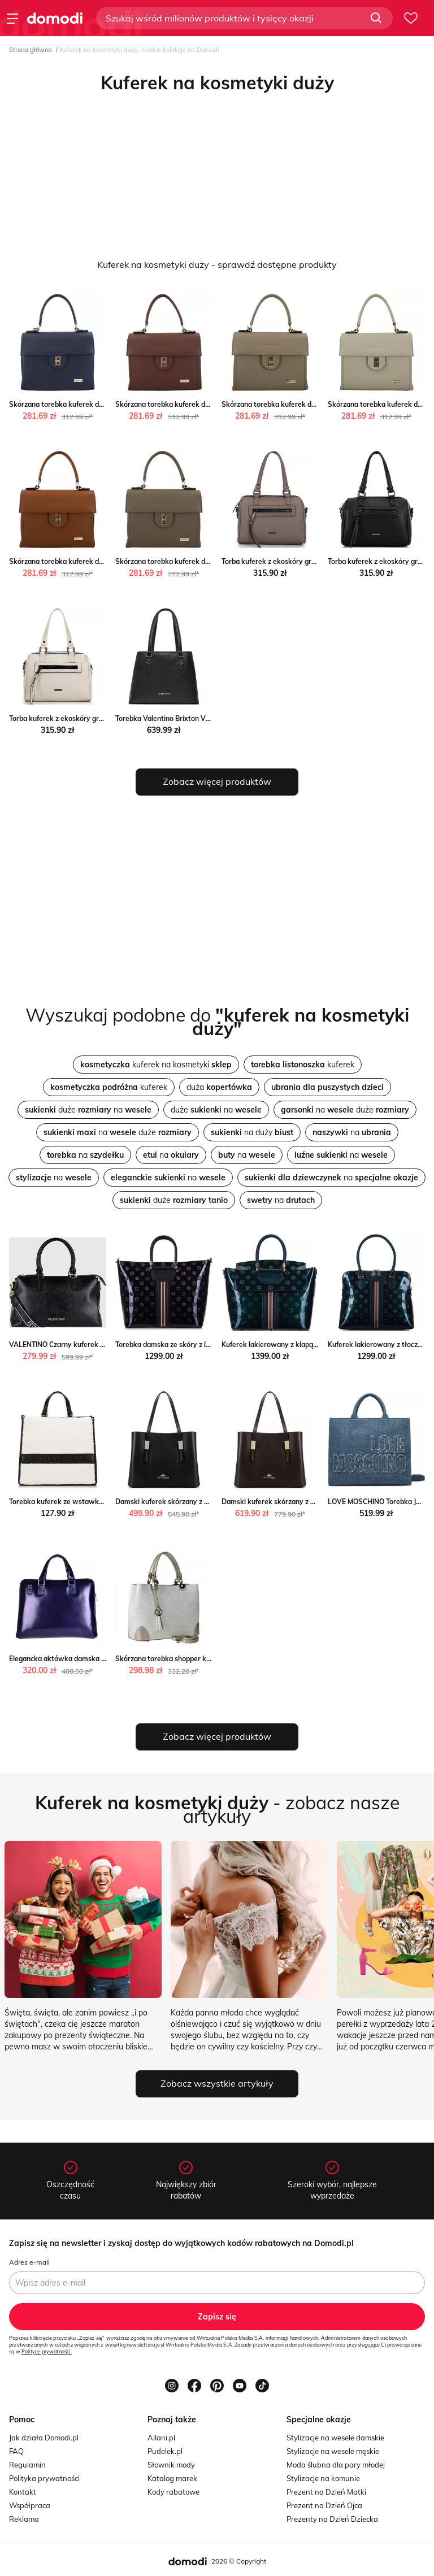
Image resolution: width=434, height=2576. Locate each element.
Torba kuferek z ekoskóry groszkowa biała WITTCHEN (95, 718)
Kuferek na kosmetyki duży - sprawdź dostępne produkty (217, 264)
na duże (345, 1110)
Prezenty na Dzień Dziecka (332, 2518)
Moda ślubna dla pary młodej (336, 2464)
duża (219, 1087)
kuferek (302, 1064)
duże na (88, 1110)
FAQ (16, 2451)
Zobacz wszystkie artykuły (217, 2083)
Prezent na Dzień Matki (326, 2491)
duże (174, 1200)
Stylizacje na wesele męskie (333, 2451)
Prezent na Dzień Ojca (324, 2505)
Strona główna (30, 50)
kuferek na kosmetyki (156, 1064)
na (352, 1132)
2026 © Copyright (238, 2561)
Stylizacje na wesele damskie (335, 2437)
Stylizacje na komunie (323, 2478)
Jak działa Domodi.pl (44, 2437)
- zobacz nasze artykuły (217, 1809)
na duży (252, 1132)
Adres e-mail (29, 2262)
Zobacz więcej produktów (217, 781)
